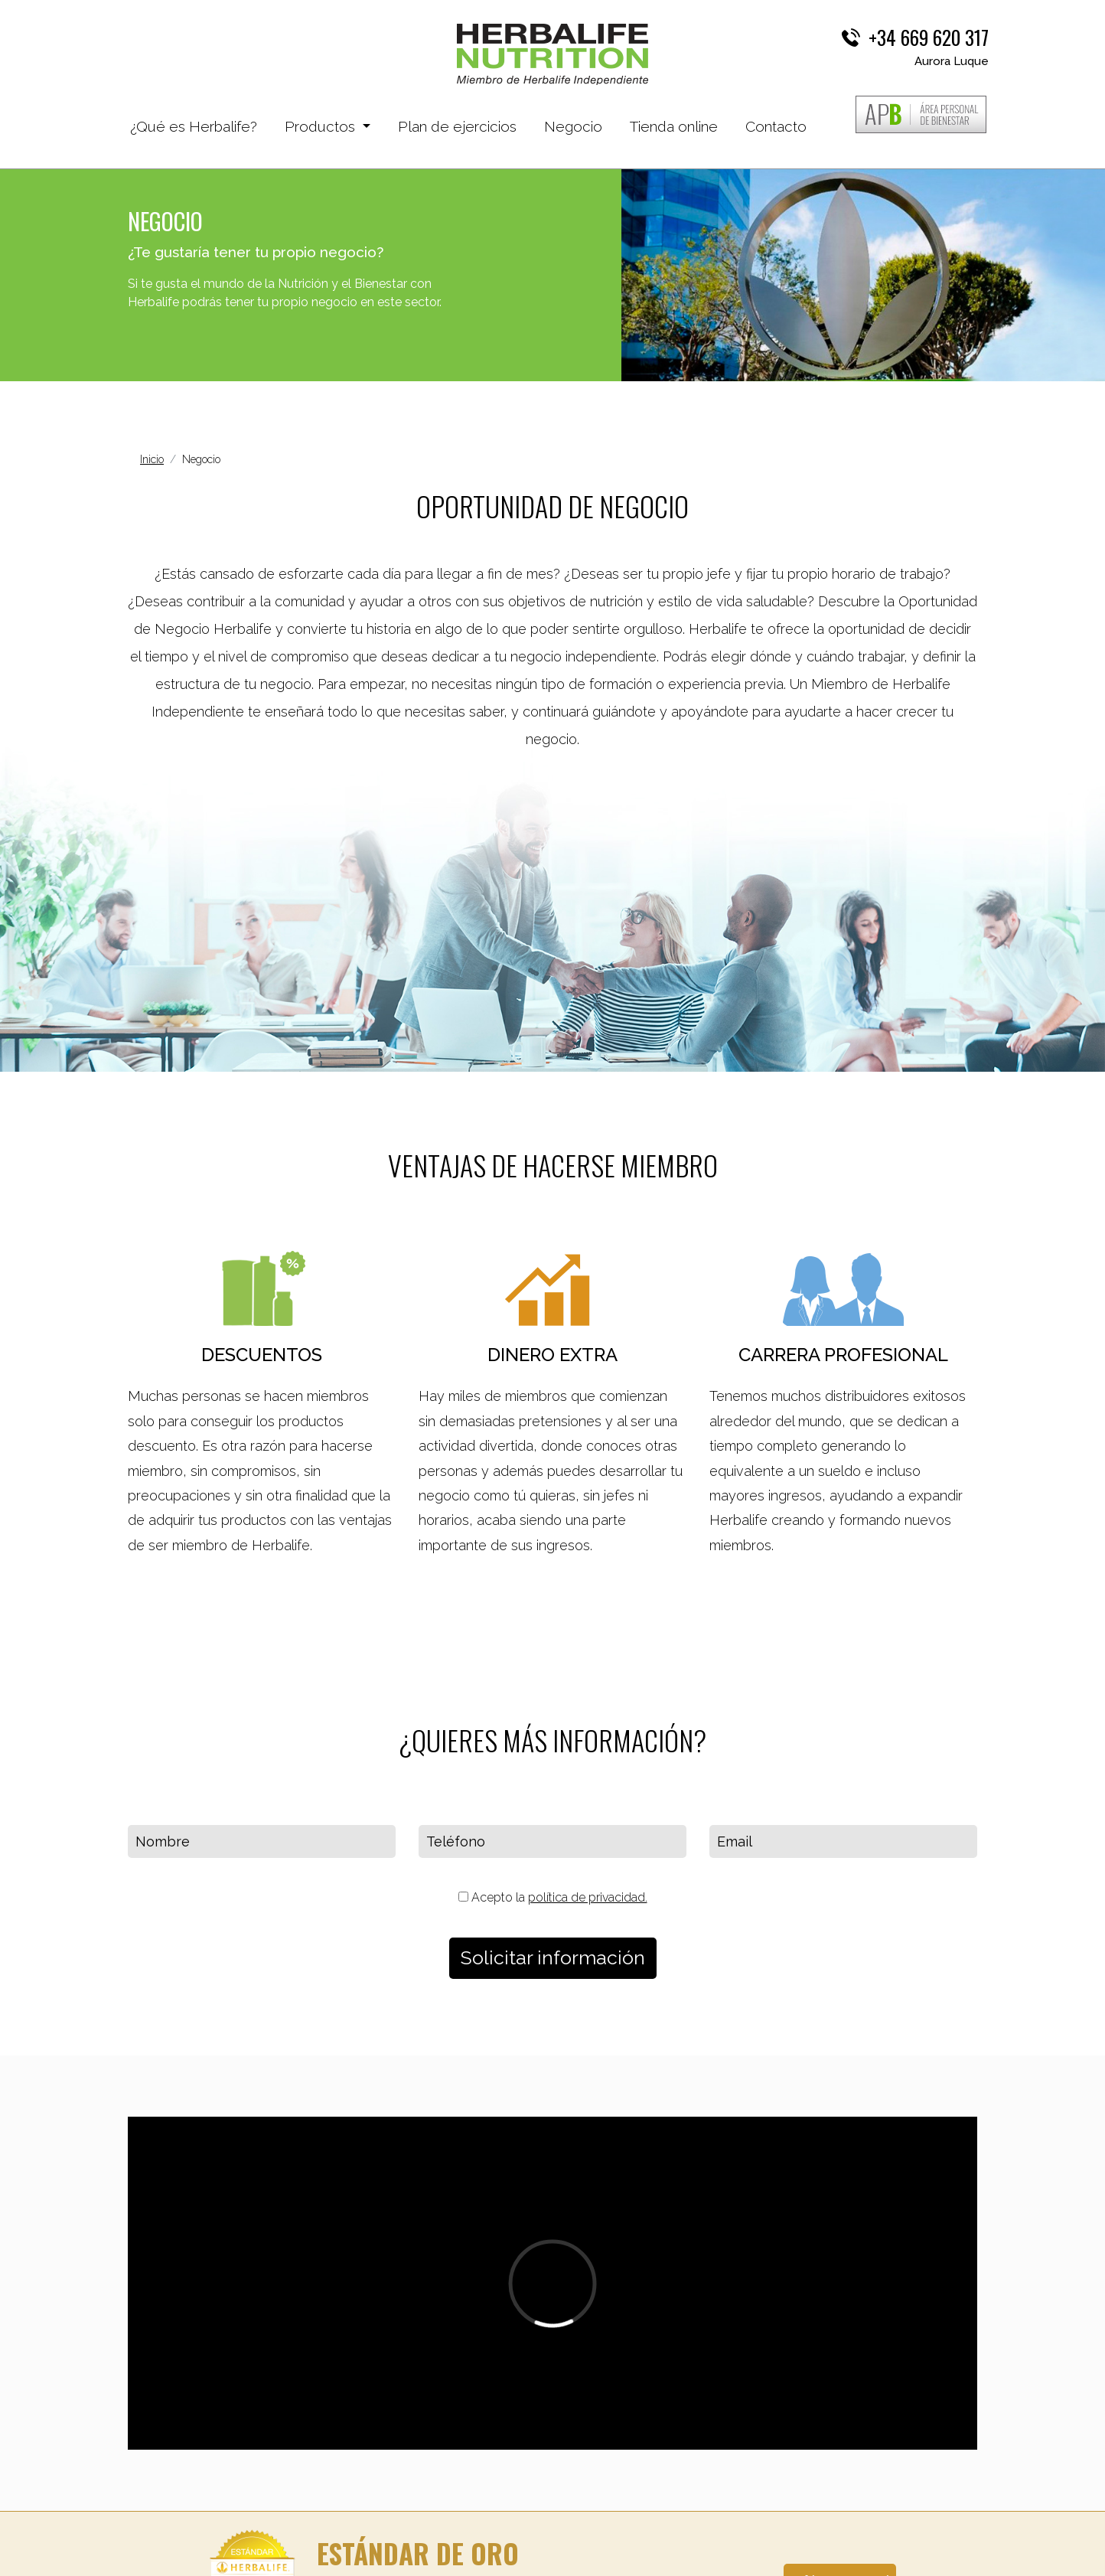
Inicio (152, 459)
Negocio (573, 126)
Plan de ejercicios (457, 126)
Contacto (776, 126)
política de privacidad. (587, 1897)
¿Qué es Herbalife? (193, 125)
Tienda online (674, 126)
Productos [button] (322, 126)
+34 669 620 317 (929, 37)
